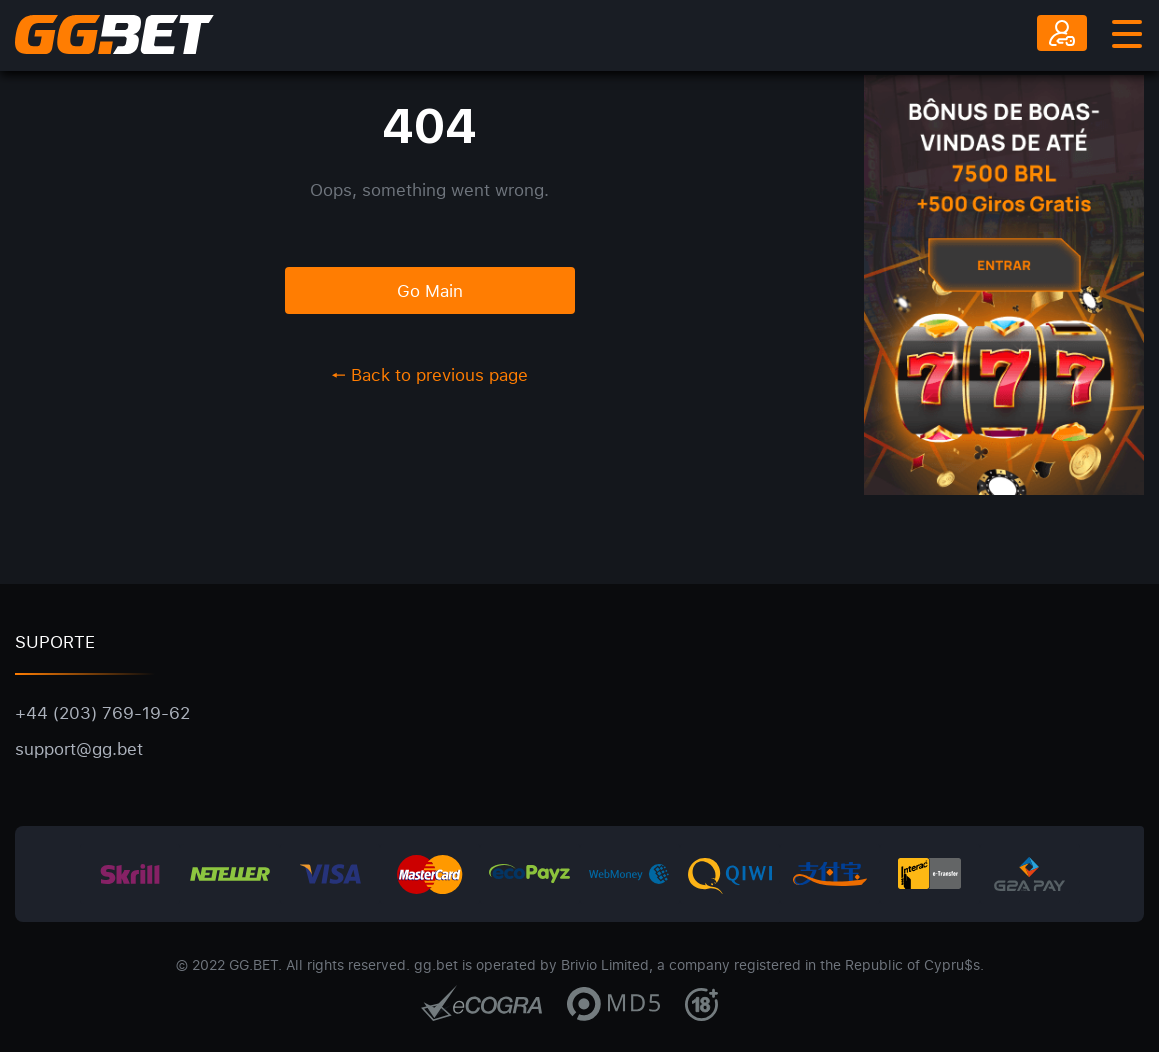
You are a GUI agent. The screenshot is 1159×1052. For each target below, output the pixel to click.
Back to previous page (430, 374)
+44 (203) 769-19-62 (102, 712)
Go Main (430, 290)
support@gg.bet (79, 748)
